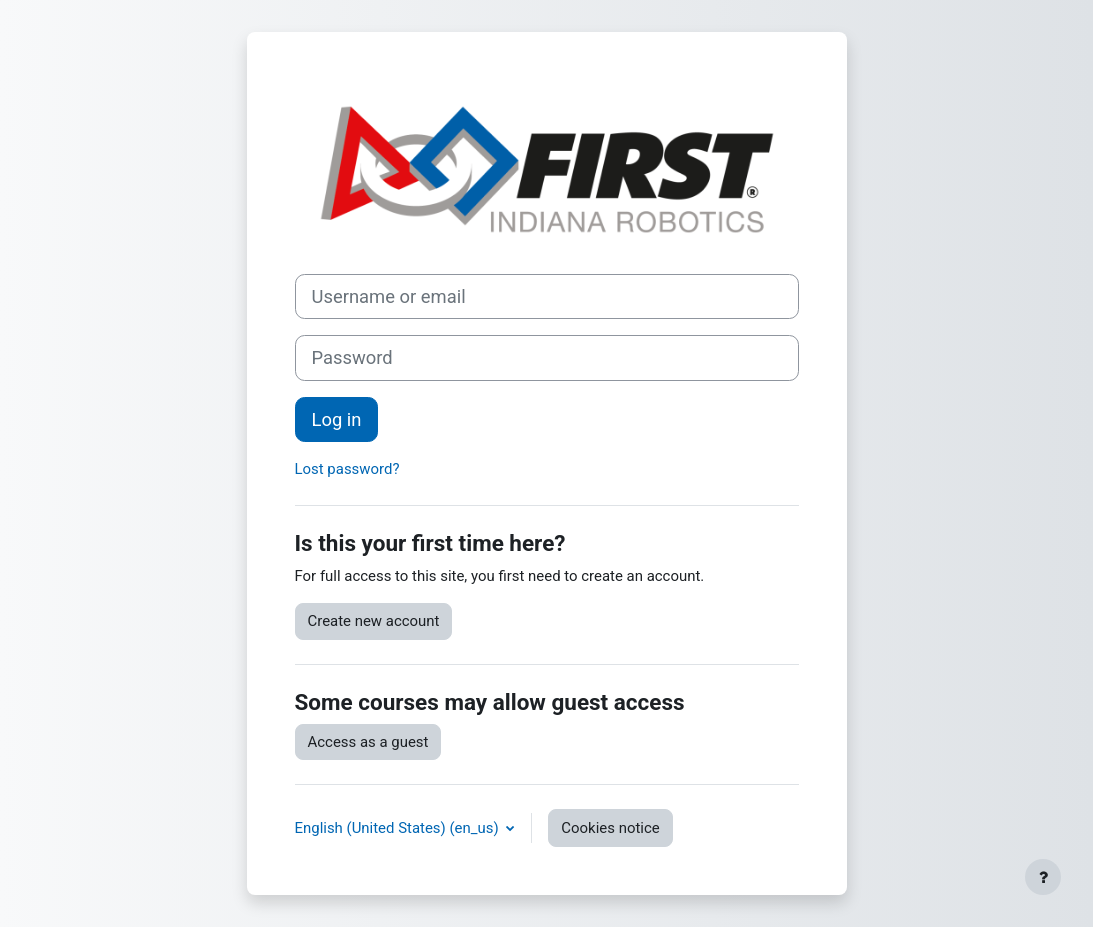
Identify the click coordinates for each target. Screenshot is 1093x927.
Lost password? (347, 469)
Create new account (374, 621)
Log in (337, 419)
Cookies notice (610, 828)
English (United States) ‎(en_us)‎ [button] (399, 828)
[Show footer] (1043, 877)
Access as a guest (368, 742)
